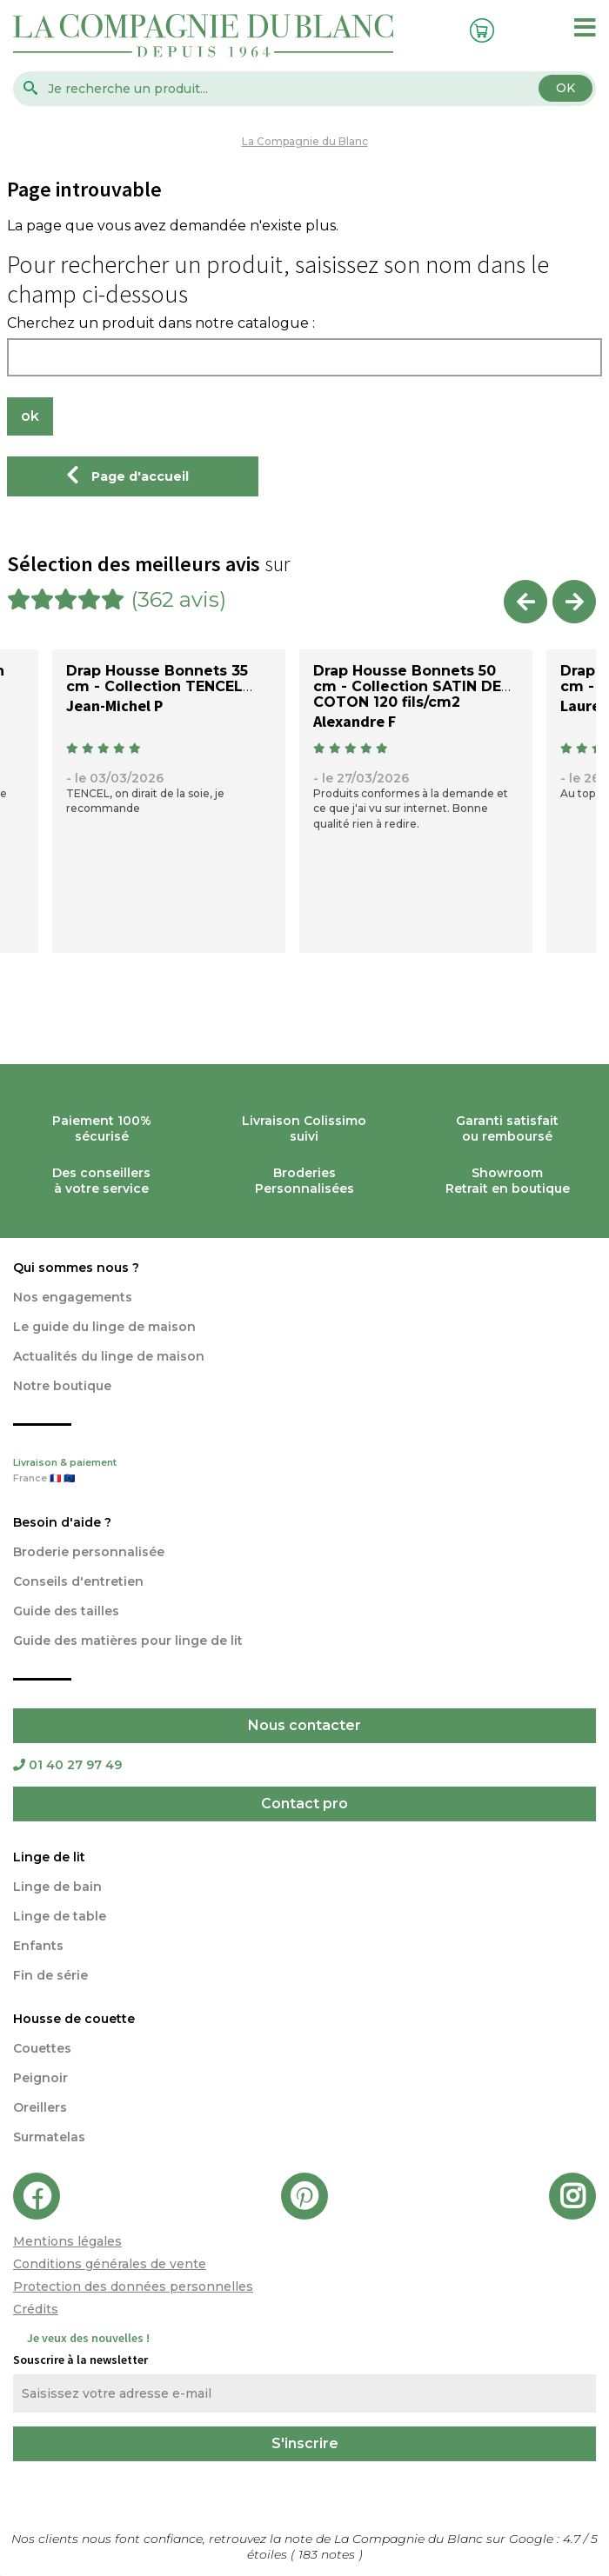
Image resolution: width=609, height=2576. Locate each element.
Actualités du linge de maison (108, 1356)
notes (328, 2554)
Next (574, 601)
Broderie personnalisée (88, 1552)
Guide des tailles (66, 1611)
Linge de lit (49, 1857)
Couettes (42, 2048)
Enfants (38, 1946)
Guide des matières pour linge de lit (128, 1640)
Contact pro (304, 1803)
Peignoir (40, 2078)
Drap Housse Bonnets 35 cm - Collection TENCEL (157, 678)
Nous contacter (304, 1725)
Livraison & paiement (304, 1472)
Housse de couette (74, 2019)
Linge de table (59, 1916)
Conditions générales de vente (109, 2264)
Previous (525, 601)
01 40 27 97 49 (67, 1765)
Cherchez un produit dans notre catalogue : (161, 323)
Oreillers (40, 2107)
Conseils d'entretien (78, 1581)
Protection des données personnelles (133, 2286)
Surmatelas (49, 2137)
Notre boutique (62, 1386)
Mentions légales (67, 2241)
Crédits (35, 2309)
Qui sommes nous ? (76, 1267)
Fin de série (50, 1975)
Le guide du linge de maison (104, 1327)
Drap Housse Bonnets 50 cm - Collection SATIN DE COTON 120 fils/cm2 (407, 686)
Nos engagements (72, 1297)
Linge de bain (57, 1886)
